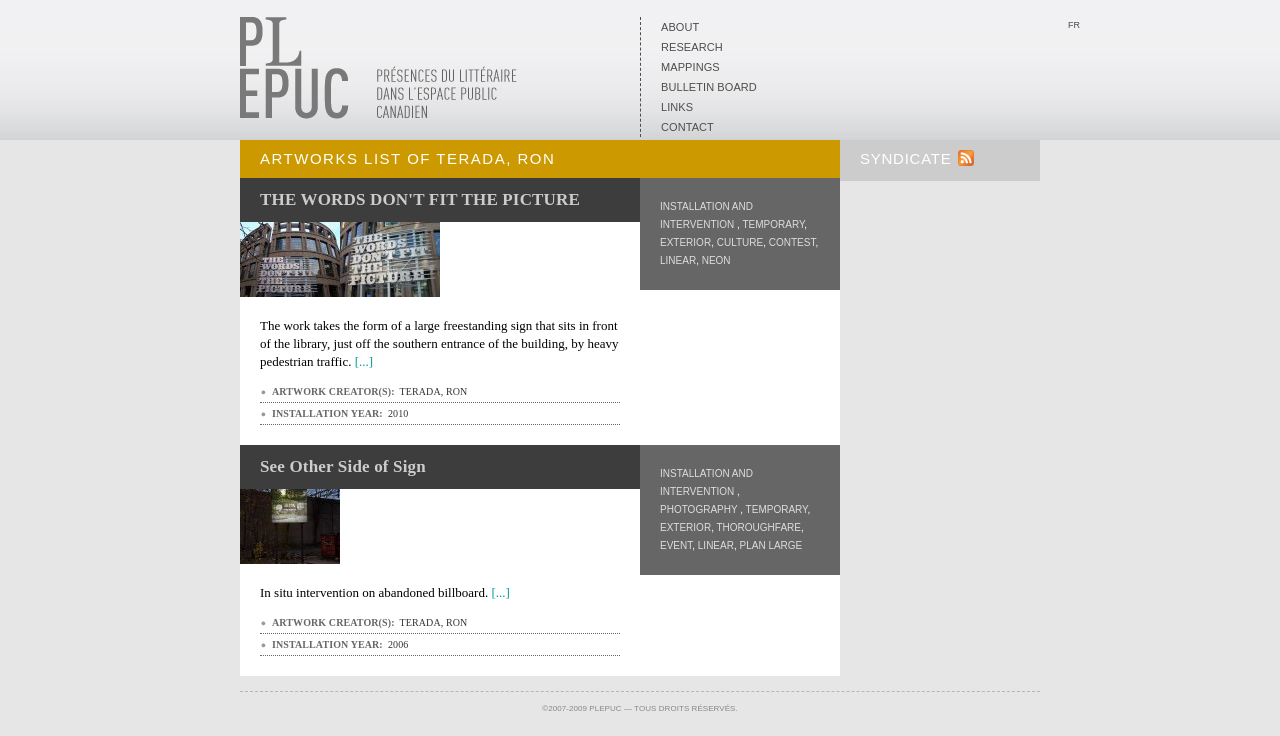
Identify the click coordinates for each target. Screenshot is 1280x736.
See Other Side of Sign (343, 466)
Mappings (690, 67)
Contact (687, 127)
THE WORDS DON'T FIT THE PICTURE (420, 199)
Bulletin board (709, 87)
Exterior (685, 242)
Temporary (773, 224)
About (680, 27)
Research (692, 47)
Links (677, 107)
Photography (700, 509)
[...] (364, 361)
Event (676, 545)
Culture (740, 242)
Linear (678, 260)
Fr (1074, 25)
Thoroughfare (759, 527)
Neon (716, 260)
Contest (792, 242)
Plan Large (770, 545)
